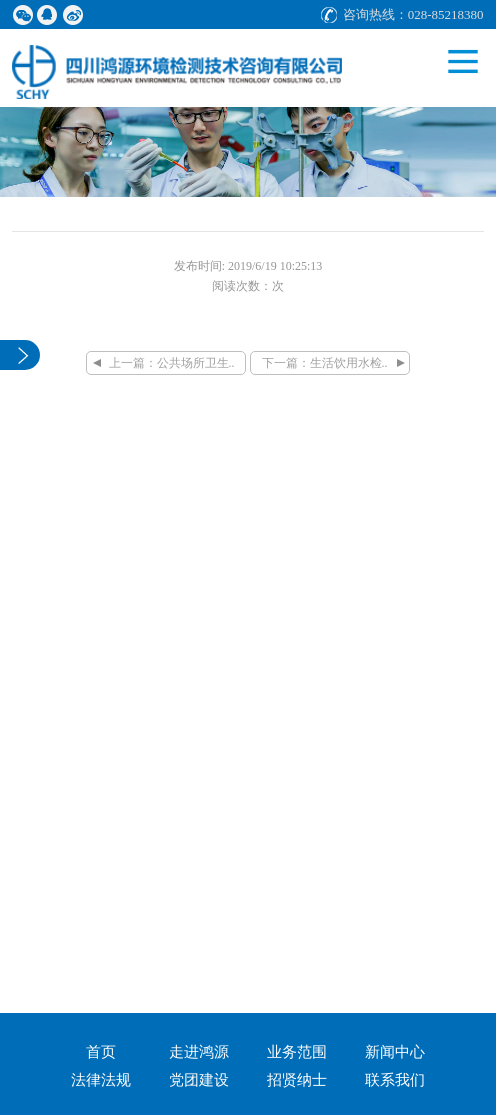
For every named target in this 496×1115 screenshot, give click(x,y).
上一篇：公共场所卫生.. (172, 363)
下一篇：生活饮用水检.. (325, 363)
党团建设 (199, 1080)
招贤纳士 (297, 1080)
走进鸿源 (199, 1052)
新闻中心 (395, 1052)
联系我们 (395, 1080)
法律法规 (101, 1080)
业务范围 (297, 1052)
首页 (101, 1052)
